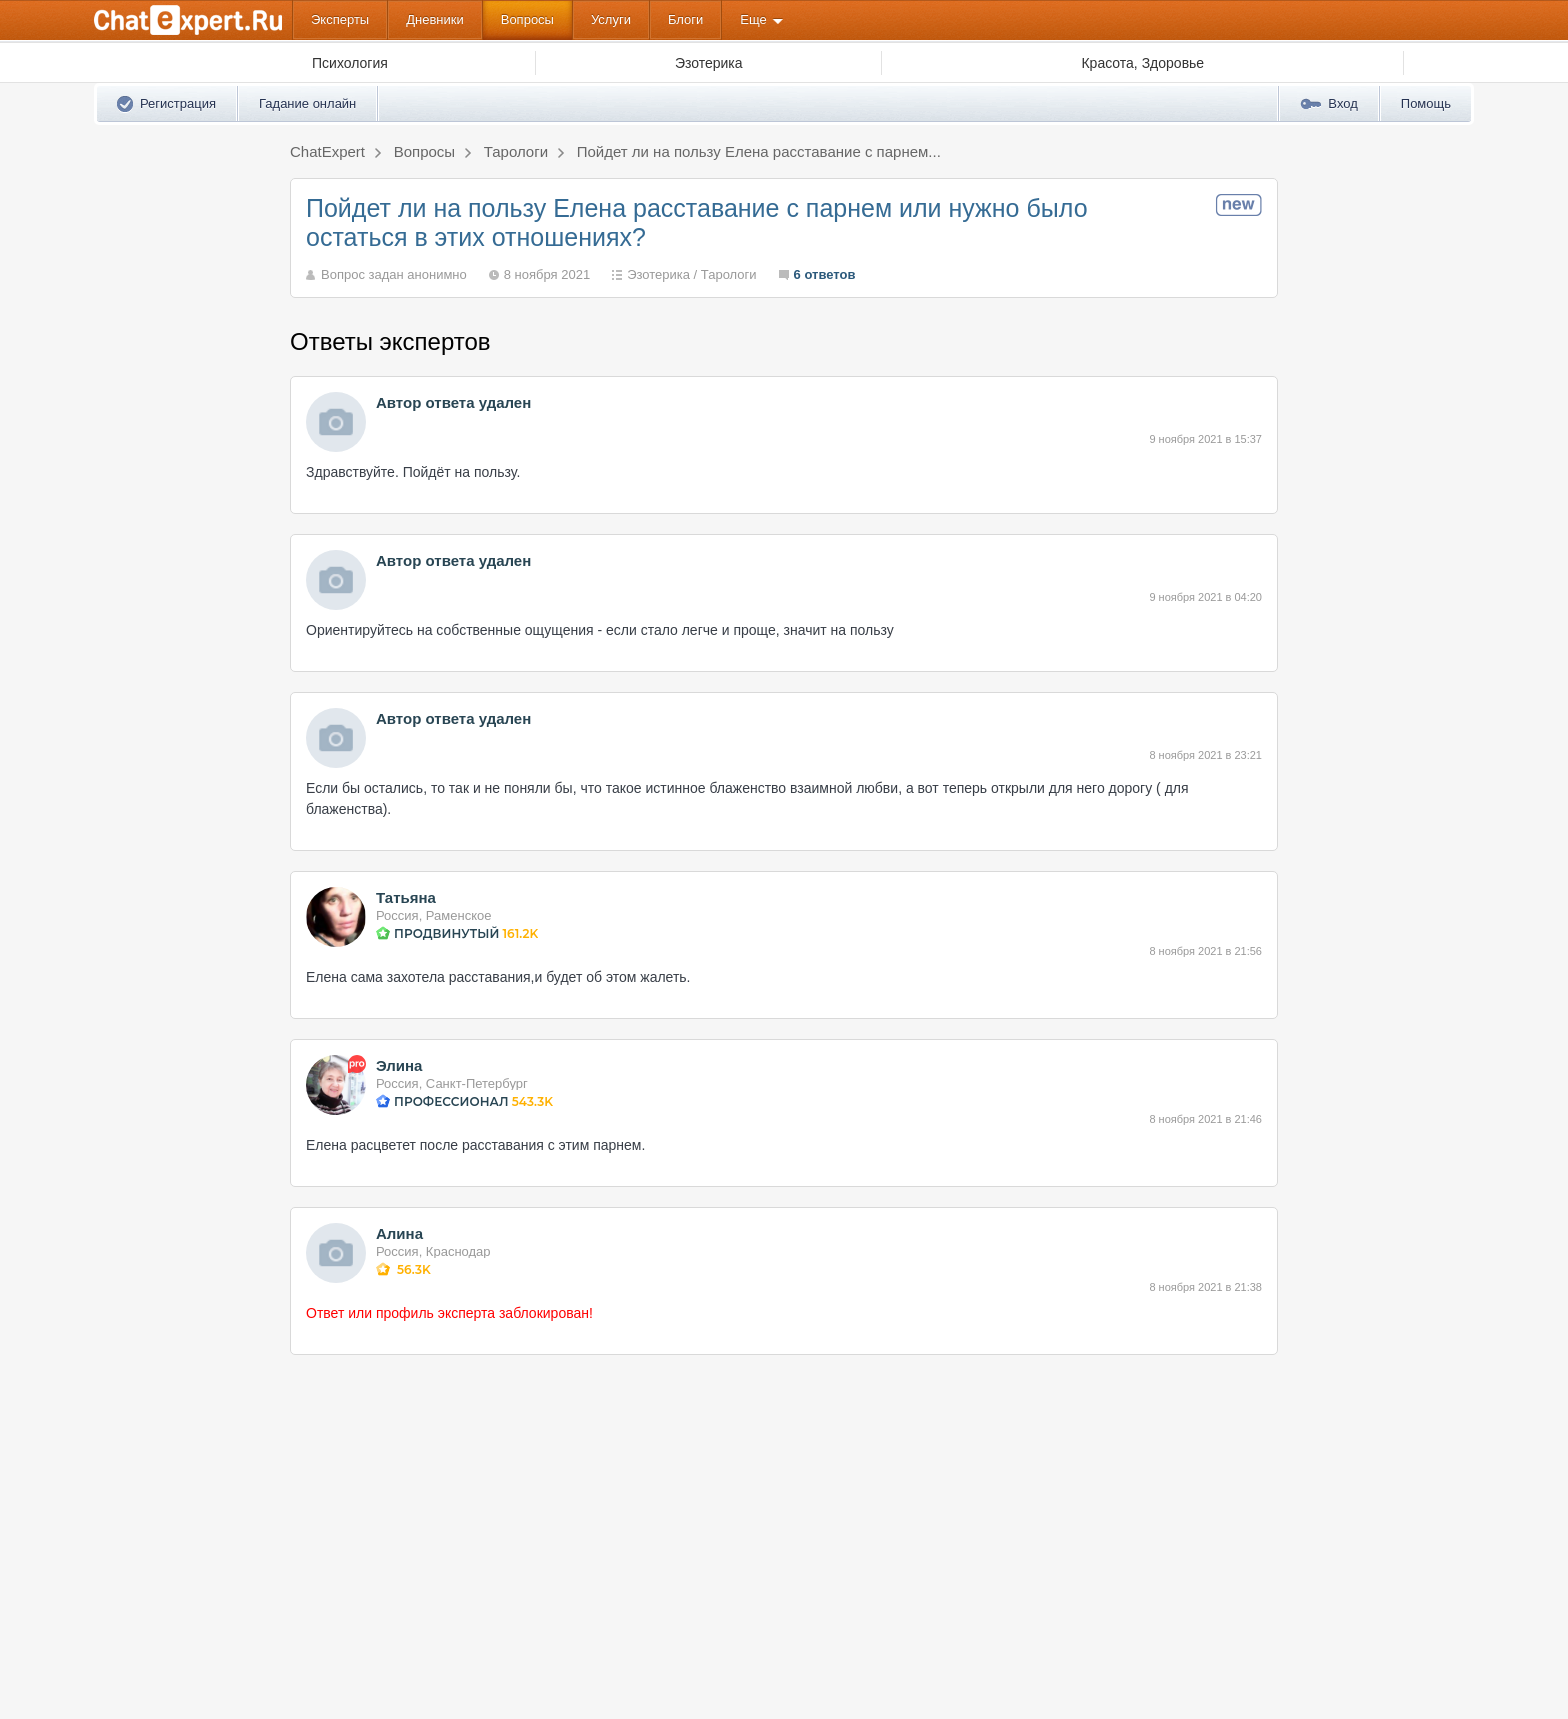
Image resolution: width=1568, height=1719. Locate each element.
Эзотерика (658, 274)
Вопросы (527, 19)
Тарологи (729, 274)
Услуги (611, 19)
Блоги (685, 19)
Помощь (1426, 103)
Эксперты (340, 19)
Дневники (435, 19)
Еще (753, 19)
